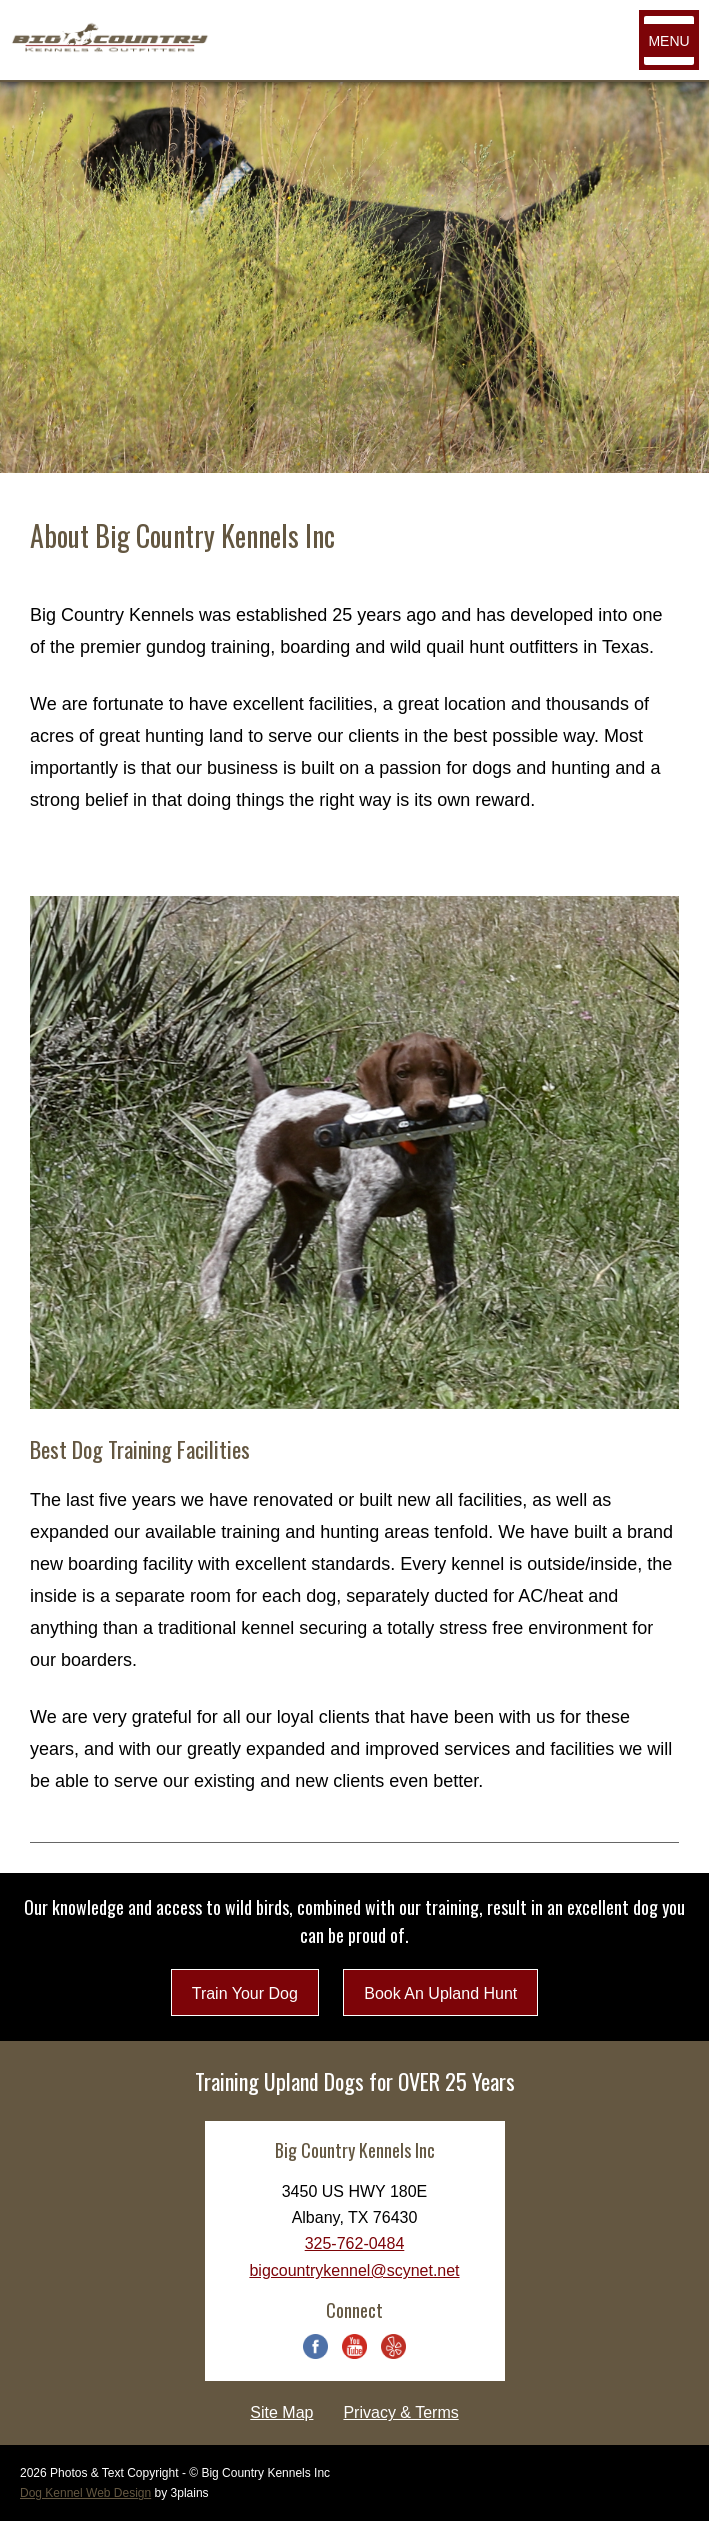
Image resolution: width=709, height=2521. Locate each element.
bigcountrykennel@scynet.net (354, 2270)
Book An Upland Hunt (440, 1993)
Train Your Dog (245, 1993)
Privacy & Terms (400, 2412)
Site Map (281, 2412)
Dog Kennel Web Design (85, 2493)
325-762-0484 (355, 2243)
